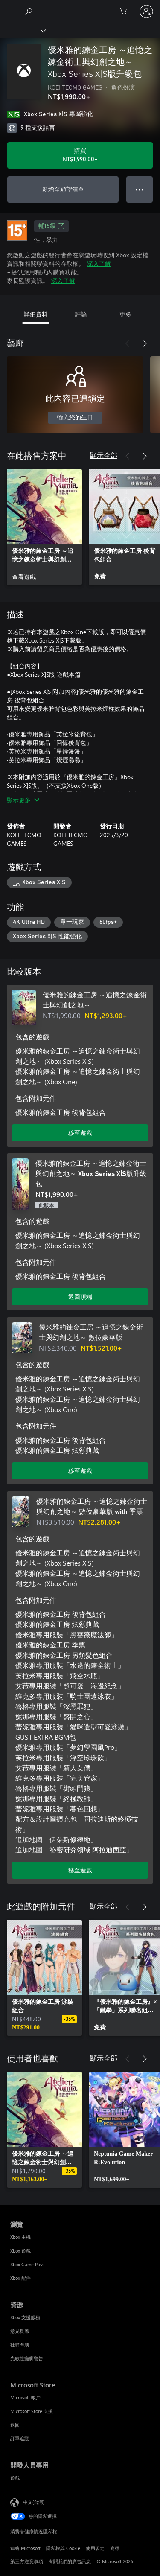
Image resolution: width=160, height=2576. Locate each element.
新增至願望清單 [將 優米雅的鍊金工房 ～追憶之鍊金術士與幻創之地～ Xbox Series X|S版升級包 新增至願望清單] (63, 189)
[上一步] (127, 343)
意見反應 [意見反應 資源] (19, 2331)
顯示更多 (23, 800)
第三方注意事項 (26, 2561)
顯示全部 (103, 455)
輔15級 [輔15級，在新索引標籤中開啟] (51, 226)
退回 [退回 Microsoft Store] (15, 2425)
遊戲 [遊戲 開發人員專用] (15, 2477)
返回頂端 (80, 1296)
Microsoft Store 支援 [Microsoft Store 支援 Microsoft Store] (31, 2411)
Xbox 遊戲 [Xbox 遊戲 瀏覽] (20, 2250)
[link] (44, 527)
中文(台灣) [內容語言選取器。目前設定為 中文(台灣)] (33, 2502)
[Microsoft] (80, 6)
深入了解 (99, 263)
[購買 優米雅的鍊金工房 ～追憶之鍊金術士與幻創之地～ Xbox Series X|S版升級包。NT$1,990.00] (80, 155)
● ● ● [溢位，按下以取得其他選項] (140, 189)
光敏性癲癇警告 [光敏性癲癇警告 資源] (26, 2358)
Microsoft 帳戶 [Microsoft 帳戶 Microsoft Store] (25, 2397)
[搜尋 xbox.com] (30, 11)
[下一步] (144, 343)
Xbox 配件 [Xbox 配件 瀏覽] (20, 2278)
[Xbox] (22, 30)
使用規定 (95, 2548)
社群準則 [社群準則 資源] (19, 2344)
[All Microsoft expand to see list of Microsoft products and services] (10, 11)
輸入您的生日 (75, 418)
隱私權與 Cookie (63, 2548)
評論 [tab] (81, 314)
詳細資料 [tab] (36, 314)
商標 (114, 2548)
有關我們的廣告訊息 (70, 2561)
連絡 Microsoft (25, 2548)
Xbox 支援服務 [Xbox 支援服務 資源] (25, 2317)
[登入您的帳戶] (146, 11)
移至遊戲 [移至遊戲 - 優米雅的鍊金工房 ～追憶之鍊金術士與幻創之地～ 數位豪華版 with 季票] (80, 1870)
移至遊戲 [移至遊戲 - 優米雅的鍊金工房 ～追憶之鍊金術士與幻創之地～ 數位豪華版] (80, 1471)
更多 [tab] (125, 314)
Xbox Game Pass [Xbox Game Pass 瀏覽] (27, 2264)
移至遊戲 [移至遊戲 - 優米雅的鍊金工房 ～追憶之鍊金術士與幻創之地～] (80, 1133)
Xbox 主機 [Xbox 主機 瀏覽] (20, 2237)
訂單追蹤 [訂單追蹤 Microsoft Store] (19, 2438)
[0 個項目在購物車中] (126, 11)
